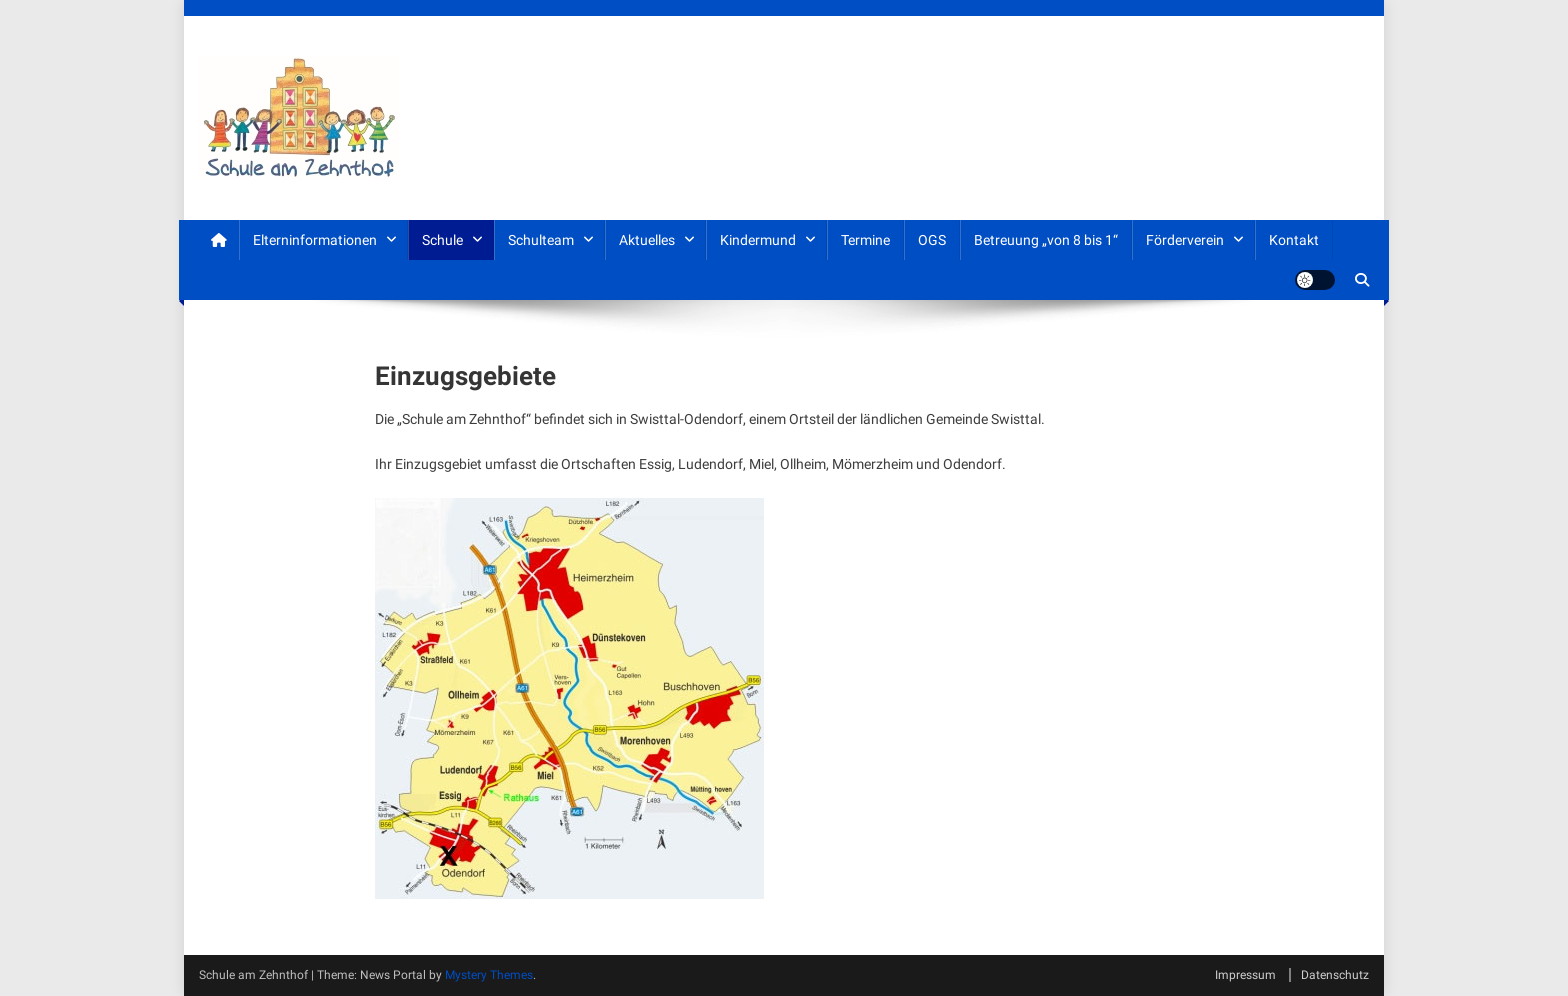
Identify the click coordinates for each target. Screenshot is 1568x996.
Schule (442, 240)
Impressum (1245, 975)
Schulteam (541, 240)
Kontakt (1294, 240)
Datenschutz (1335, 975)
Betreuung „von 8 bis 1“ (1046, 240)
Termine (865, 240)
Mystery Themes (489, 975)
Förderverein (1185, 240)
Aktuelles (647, 240)
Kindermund (758, 240)
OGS (932, 240)
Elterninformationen (315, 240)
